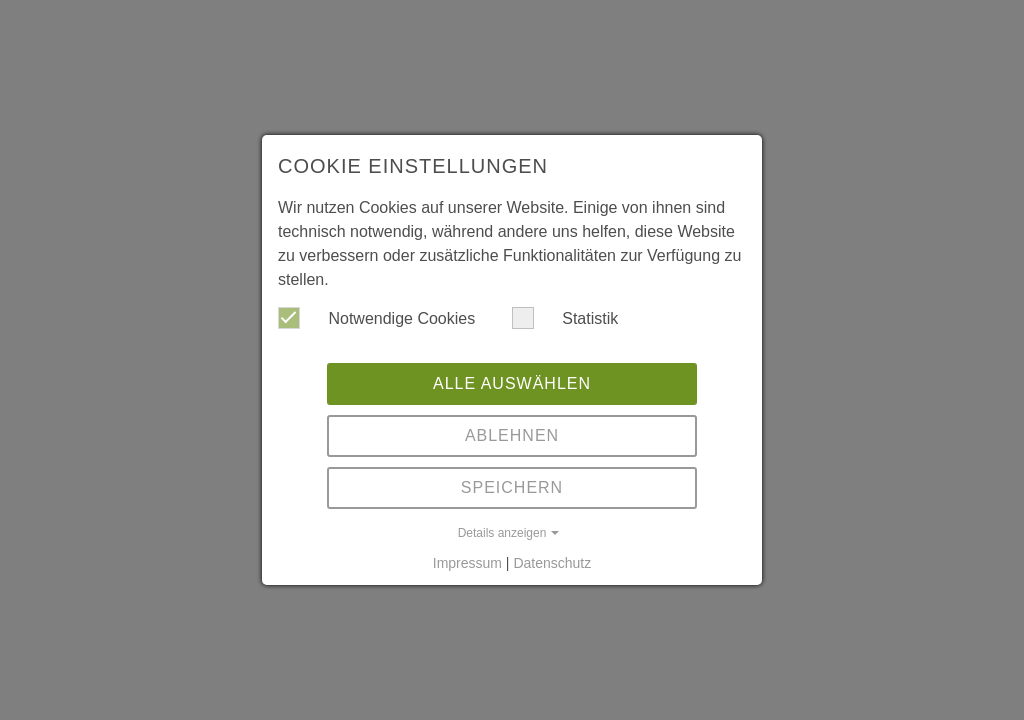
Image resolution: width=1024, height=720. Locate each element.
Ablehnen (512, 435)
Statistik (565, 318)
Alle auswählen (512, 383)
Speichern (512, 487)
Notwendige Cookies (376, 318)
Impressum (467, 563)
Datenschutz (552, 563)
